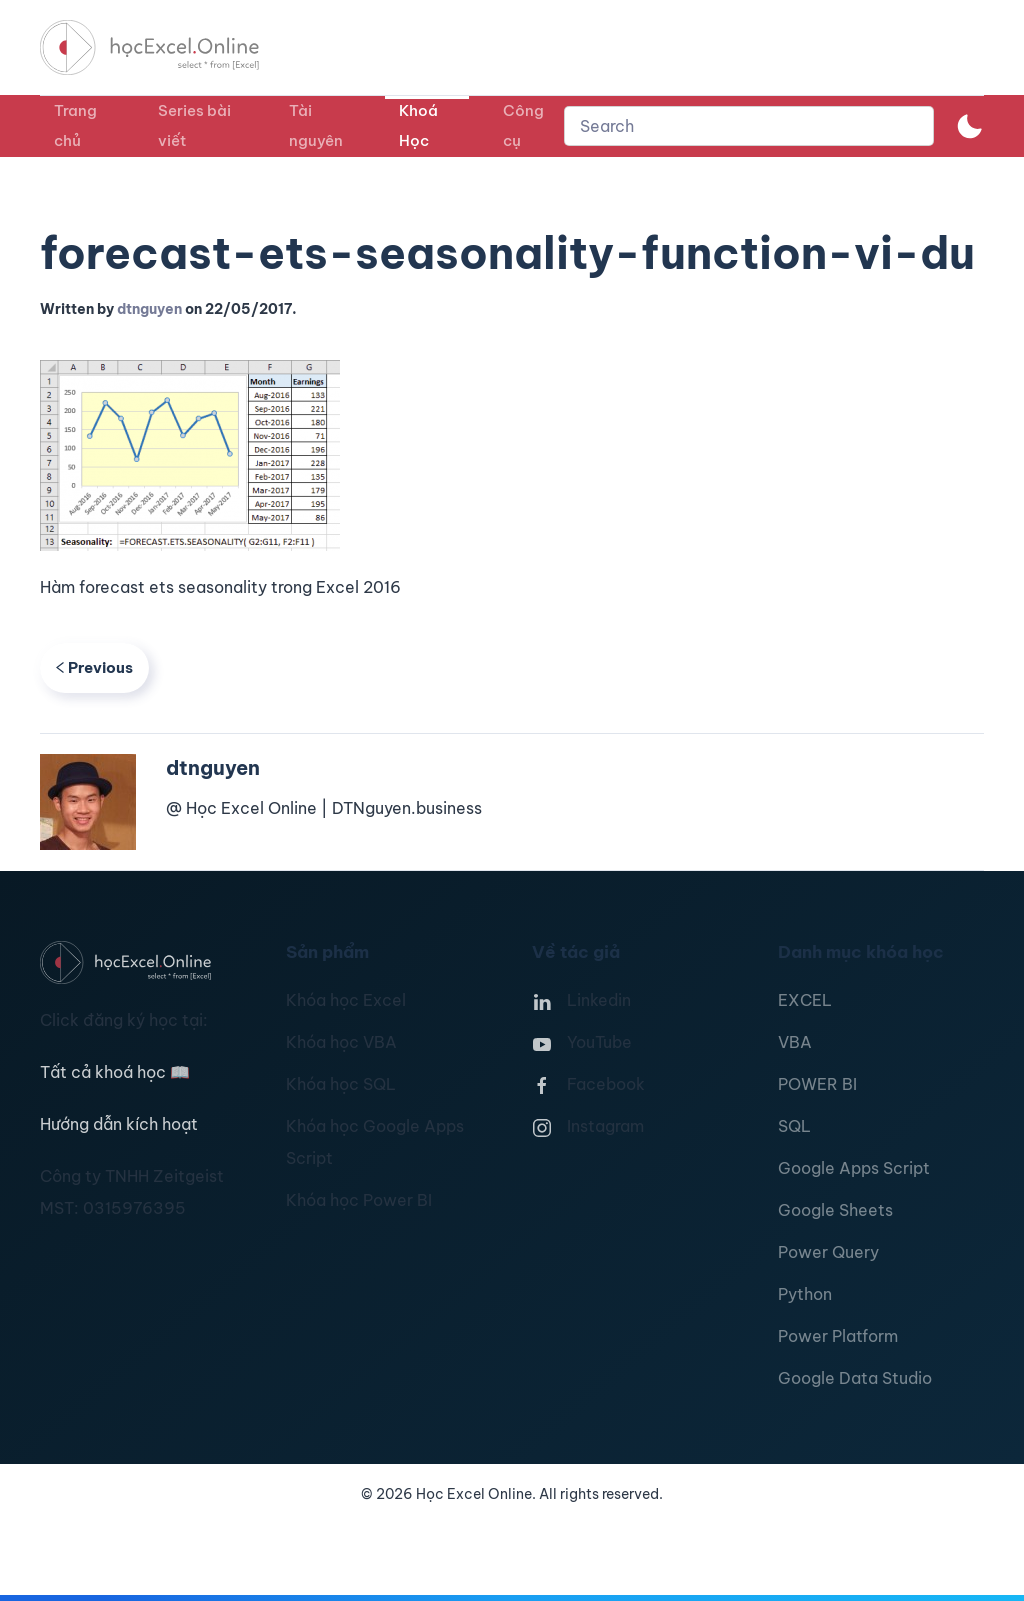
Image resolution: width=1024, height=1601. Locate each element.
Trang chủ (75, 125)
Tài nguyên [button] (316, 125)
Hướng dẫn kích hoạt (119, 1124)
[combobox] (749, 126)
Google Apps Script (854, 1168)
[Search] (749, 126)
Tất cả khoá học (115, 1072)
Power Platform (838, 1336)
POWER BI (817, 1084)
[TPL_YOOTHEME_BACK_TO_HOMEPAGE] (168, 47)
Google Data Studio (855, 1378)
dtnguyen (149, 309)
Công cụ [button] (523, 125)
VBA (795, 1042)
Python (805, 1294)
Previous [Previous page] (94, 667)
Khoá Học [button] (418, 125)
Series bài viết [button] (194, 125)
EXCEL (805, 1000)
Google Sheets (835, 1210)
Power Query (828, 1252)
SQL (794, 1126)
